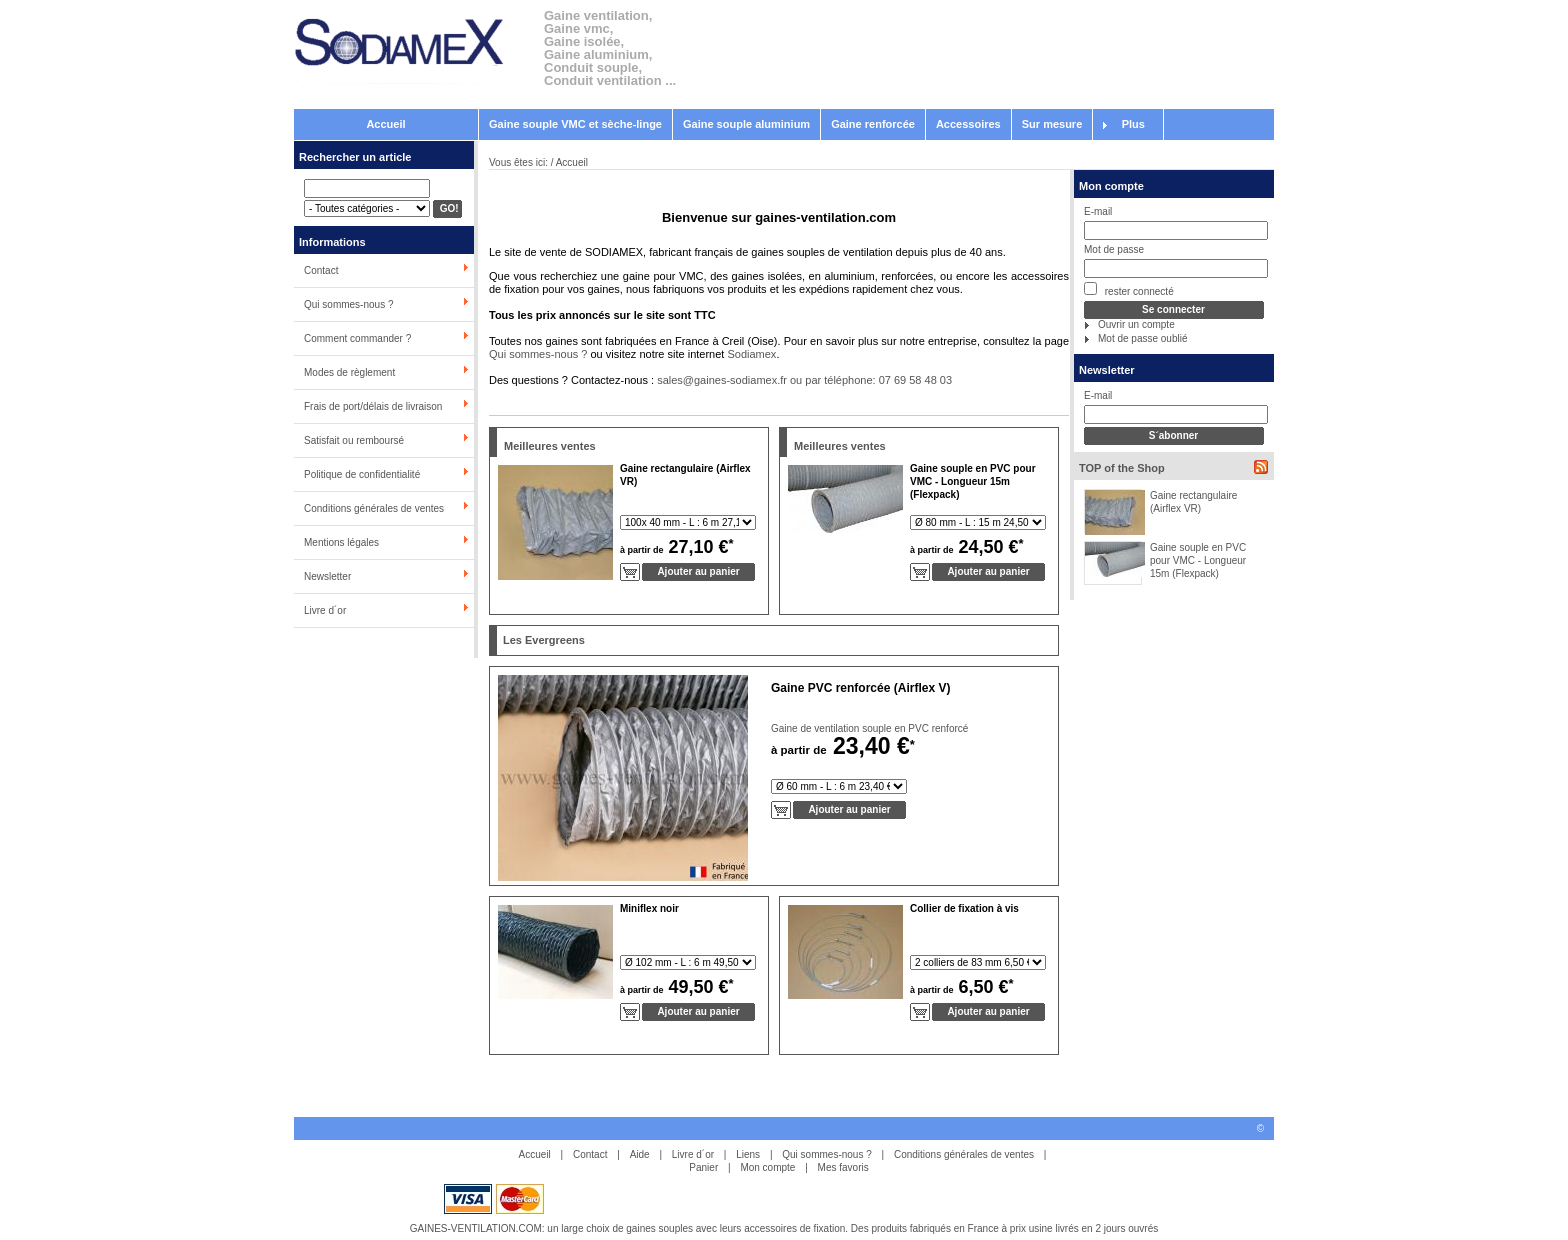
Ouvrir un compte (1136, 324)
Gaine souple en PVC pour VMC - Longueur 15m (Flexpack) (1198, 560)
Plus (1133, 124)
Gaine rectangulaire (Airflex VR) (1193, 502)
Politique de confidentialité (362, 474)
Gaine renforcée (873, 124)
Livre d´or (325, 610)
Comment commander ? (357, 338)
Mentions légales (341, 542)
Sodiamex (751, 354)
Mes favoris (843, 1167)
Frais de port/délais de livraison (373, 406)
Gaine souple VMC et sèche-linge (575, 124)
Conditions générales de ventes (374, 508)
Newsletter (327, 576)
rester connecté (1129, 289)
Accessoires (968, 124)
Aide (640, 1154)
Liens (748, 1154)
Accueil (385, 124)
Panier (703, 1167)
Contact (321, 270)
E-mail (1098, 211)
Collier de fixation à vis (964, 908)
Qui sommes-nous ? (348, 304)
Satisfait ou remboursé (354, 440)
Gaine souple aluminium (746, 124)
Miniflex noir (649, 908)
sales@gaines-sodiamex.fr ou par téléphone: (768, 380)
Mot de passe (1114, 249)
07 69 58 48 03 (915, 380)
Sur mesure (1052, 124)
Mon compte (1111, 186)
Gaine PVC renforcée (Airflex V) (860, 688)
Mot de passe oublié (1143, 338)
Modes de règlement (349, 372)
